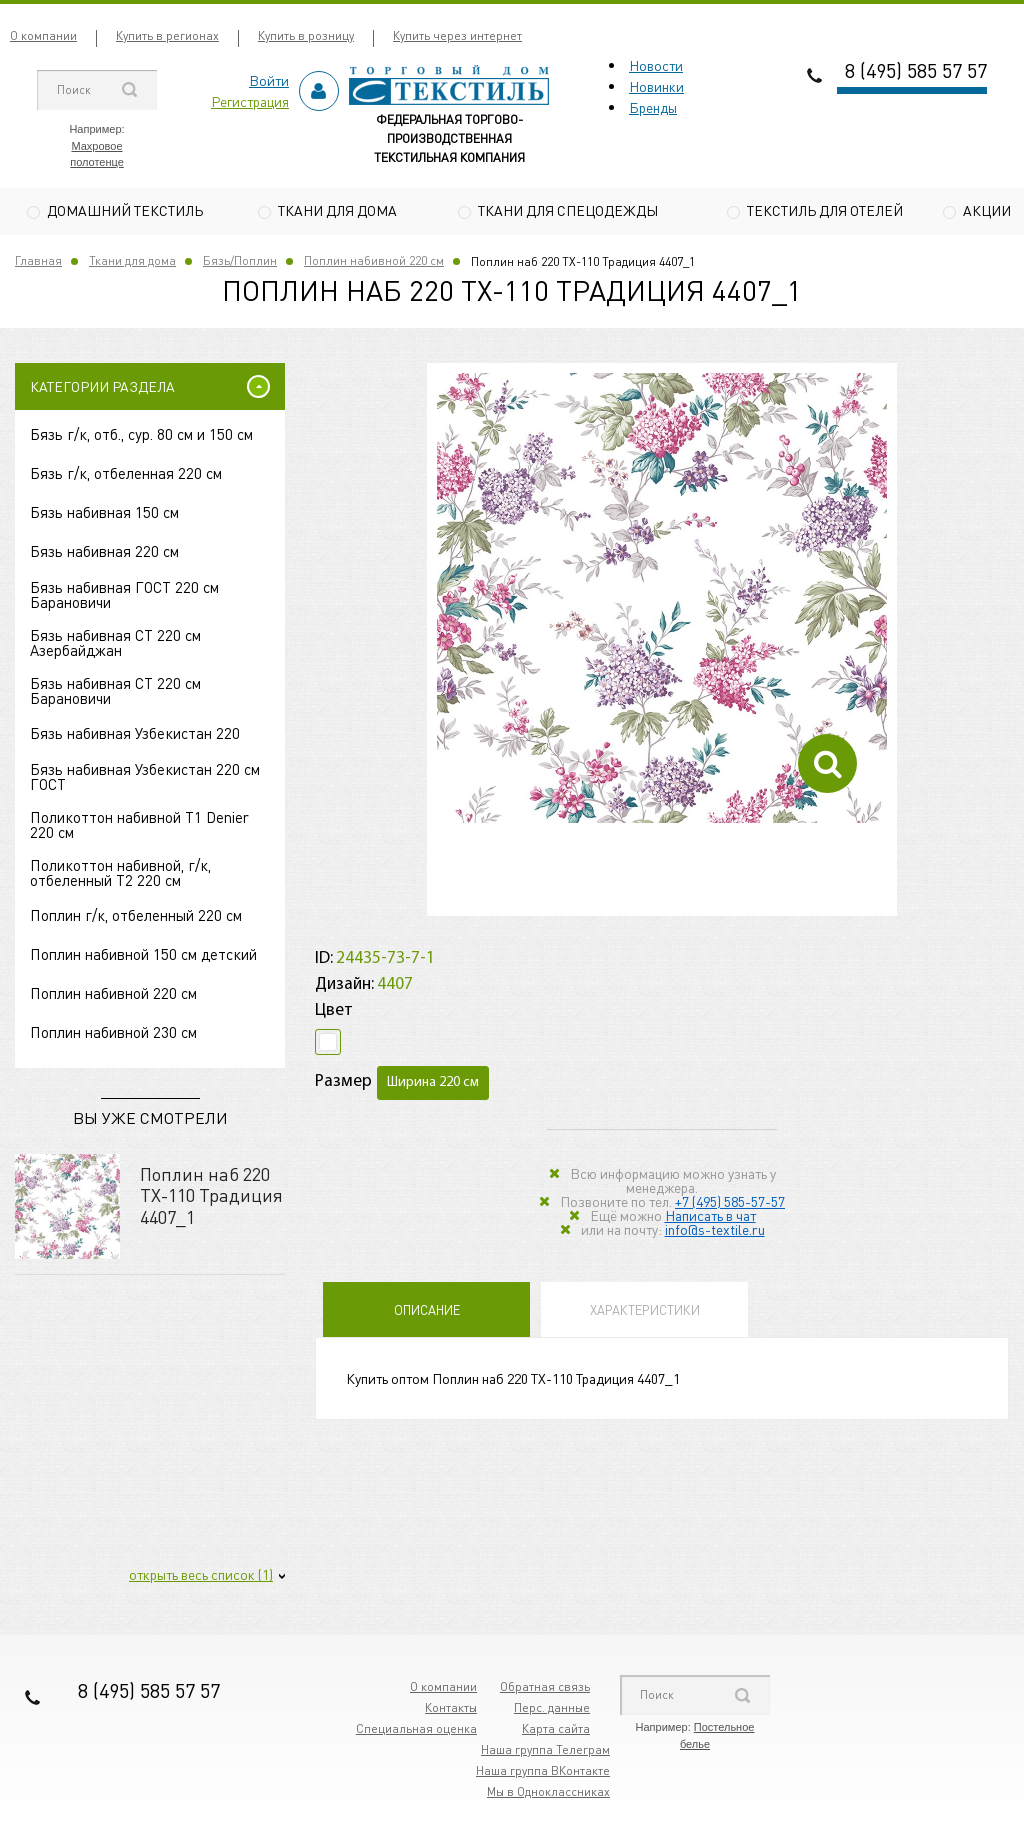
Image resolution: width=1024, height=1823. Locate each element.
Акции (987, 210)
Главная (38, 263)
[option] (662, 601)
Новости (656, 65)
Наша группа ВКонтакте (543, 1773)
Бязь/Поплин (240, 263)
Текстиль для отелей (825, 210)
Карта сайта (556, 1731)
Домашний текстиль (125, 210)
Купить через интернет (457, 35)
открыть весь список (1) (201, 1577)
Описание (427, 1311)
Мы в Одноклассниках (548, 1794)
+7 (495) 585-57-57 (730, 1203)
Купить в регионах (167, 35)
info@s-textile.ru (715, 1231)
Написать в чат (710, 1217)
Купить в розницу (306, 35)
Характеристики (645, 1311)
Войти (269, 80)
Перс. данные (552, 1710)
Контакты (451, 1710)
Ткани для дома (337, 210)
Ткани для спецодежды (568, 210)
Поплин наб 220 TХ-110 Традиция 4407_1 (211, 1197)
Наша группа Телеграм (545, 1752)
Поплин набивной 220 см (374, 263)
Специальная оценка (416, 1731)
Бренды (653, 107)
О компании (43, 35)
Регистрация (250, 101)
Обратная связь (545, 1689)
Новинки (656, 86)
